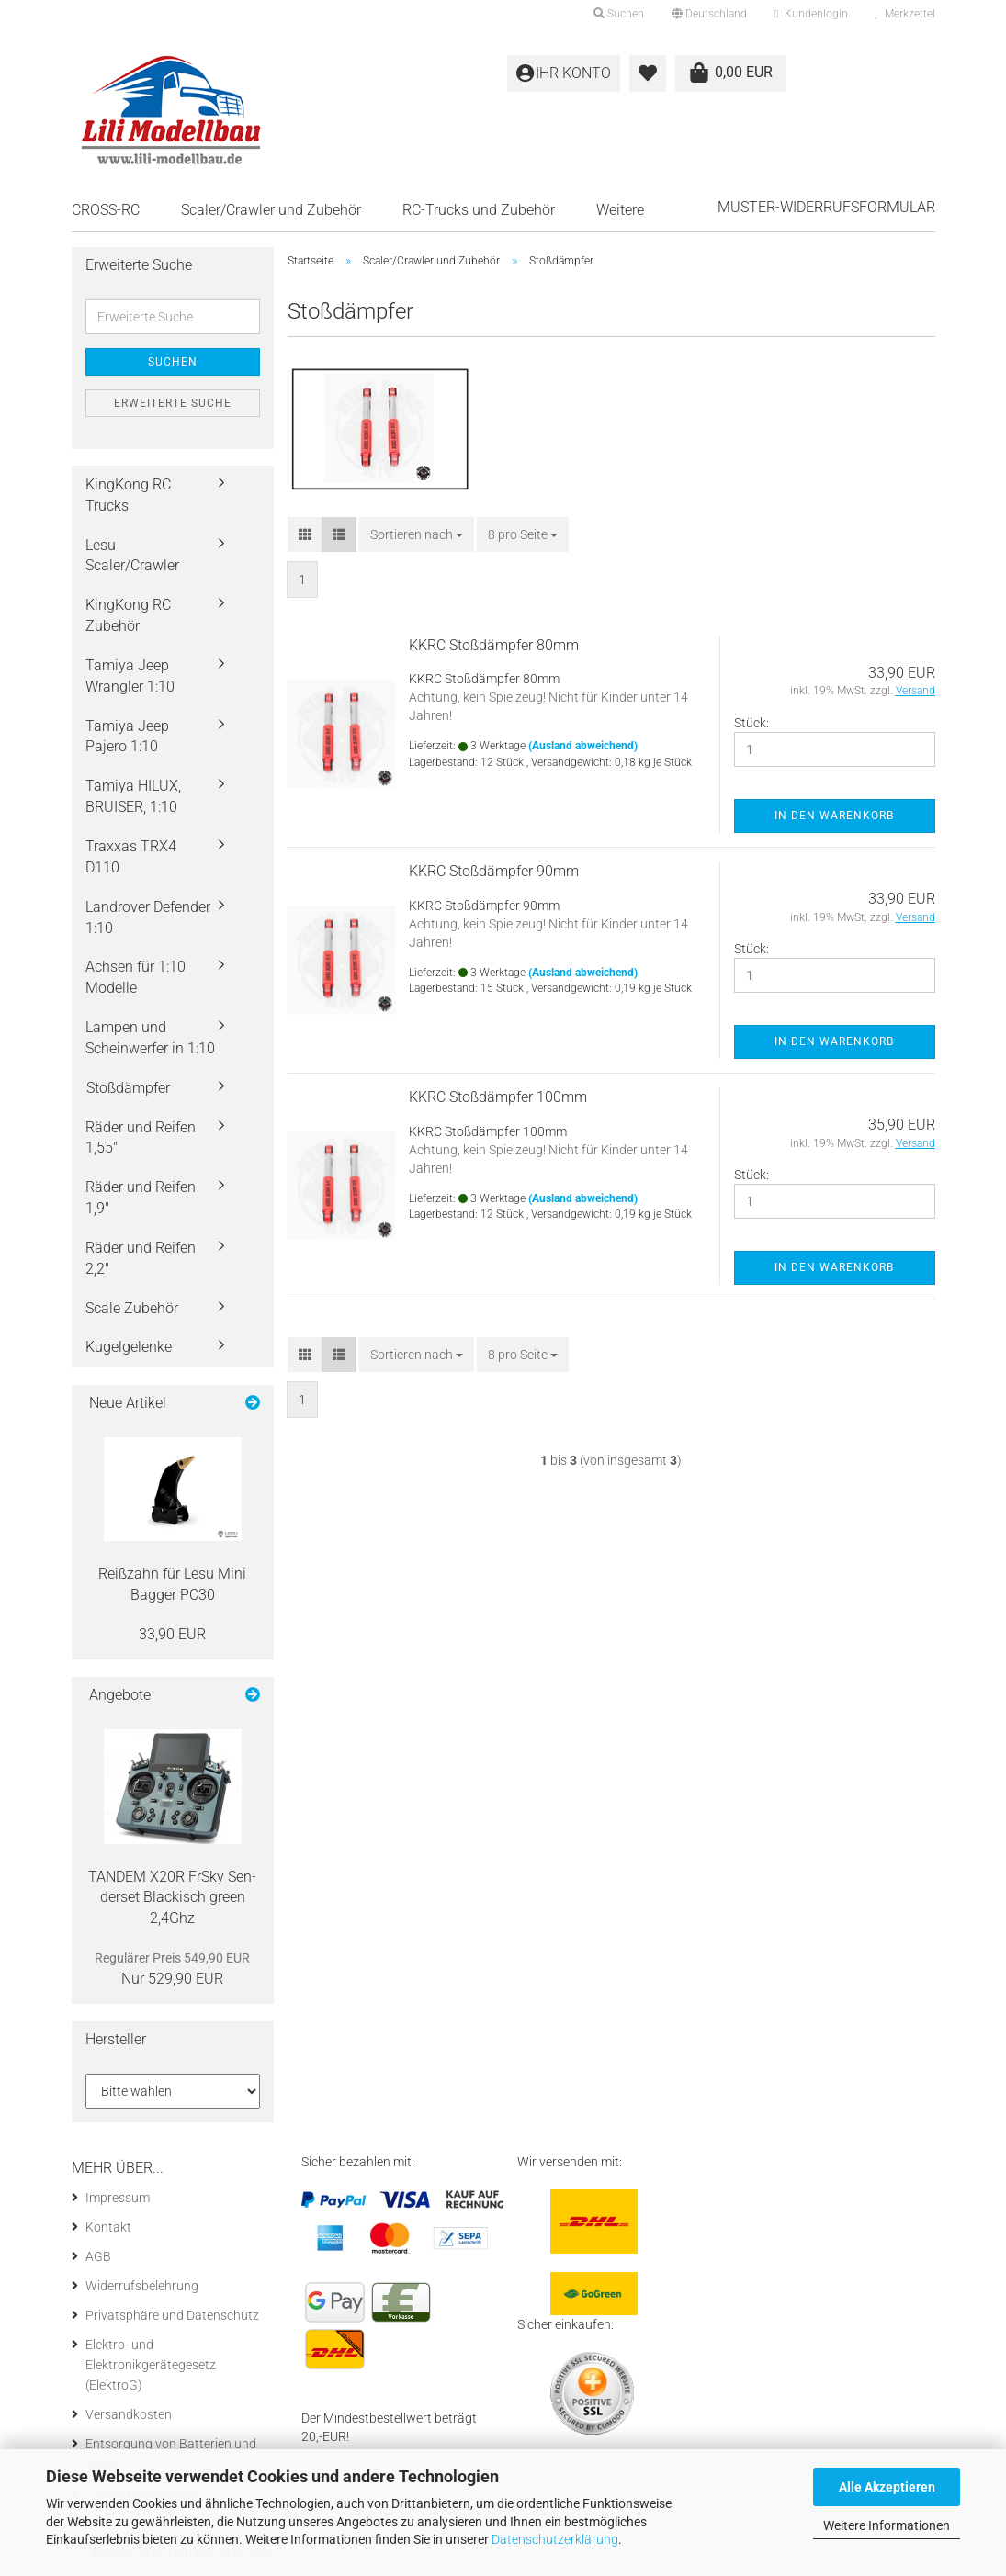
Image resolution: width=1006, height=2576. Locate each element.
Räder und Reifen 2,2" (140, 1258)
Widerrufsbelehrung (141, 2285)
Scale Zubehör (131, 1308)
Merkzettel (905, 13)
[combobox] (416, 534)
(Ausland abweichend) (583, 745)
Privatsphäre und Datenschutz (172, 2315)
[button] (709, 14)
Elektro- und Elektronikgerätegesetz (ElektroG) (150, 2364)
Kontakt (108, 2227)
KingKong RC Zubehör (128, 615)
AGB (98, 2256)
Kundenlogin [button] (810, 13)
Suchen (173, 361)
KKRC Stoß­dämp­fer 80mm (494, 645)
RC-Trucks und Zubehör (478, 210)
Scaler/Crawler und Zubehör (271, 210)
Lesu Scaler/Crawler (132, 555)
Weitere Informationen (886, 2525)
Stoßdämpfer (128, 1088)
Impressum (117, 2197)
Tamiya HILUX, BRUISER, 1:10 (133, 796)
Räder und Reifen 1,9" (140, 1197)
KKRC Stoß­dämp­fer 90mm (494, 871)
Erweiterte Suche (173, 403)
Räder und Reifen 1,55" (140, 1138)
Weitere (620, 210)
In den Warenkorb (834, 815)
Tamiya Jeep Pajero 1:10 (127, 736)
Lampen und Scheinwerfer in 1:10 (150, 1037)
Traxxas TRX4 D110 (130, 857)
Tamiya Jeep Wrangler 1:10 (130, 676)
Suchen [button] (618, 13)
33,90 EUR (172, 1634)
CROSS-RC (106, 210)
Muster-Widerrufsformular (826, 207)
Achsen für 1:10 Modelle (135, 977)
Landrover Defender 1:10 (147, 917)
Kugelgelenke (128, 1346)
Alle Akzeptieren (887, 2487)
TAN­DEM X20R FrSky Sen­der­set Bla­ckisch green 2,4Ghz (172, 1898)
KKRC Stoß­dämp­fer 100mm (498, 1097)
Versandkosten (128, 2414)
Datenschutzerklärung (555, 2539)
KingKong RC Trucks (128, 495)
